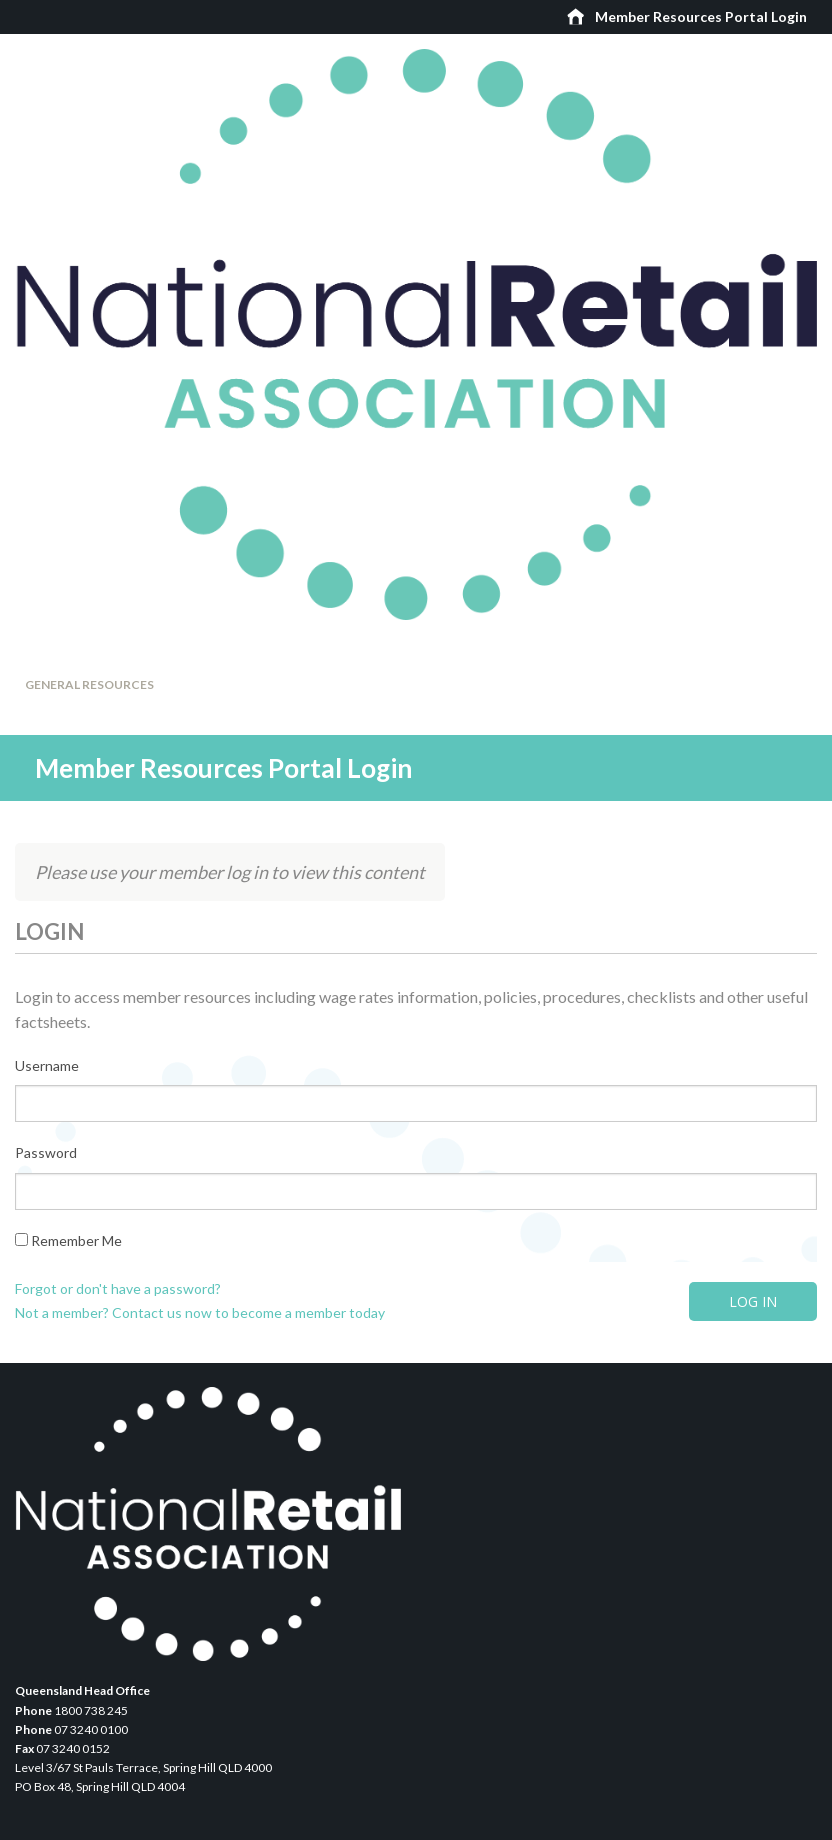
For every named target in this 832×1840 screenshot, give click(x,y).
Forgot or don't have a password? (118, 1288)
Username (47, 1065)
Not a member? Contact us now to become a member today (200, 1312)
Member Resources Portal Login (701, 16)
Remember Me (68, 1240)
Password (46, 1152)
